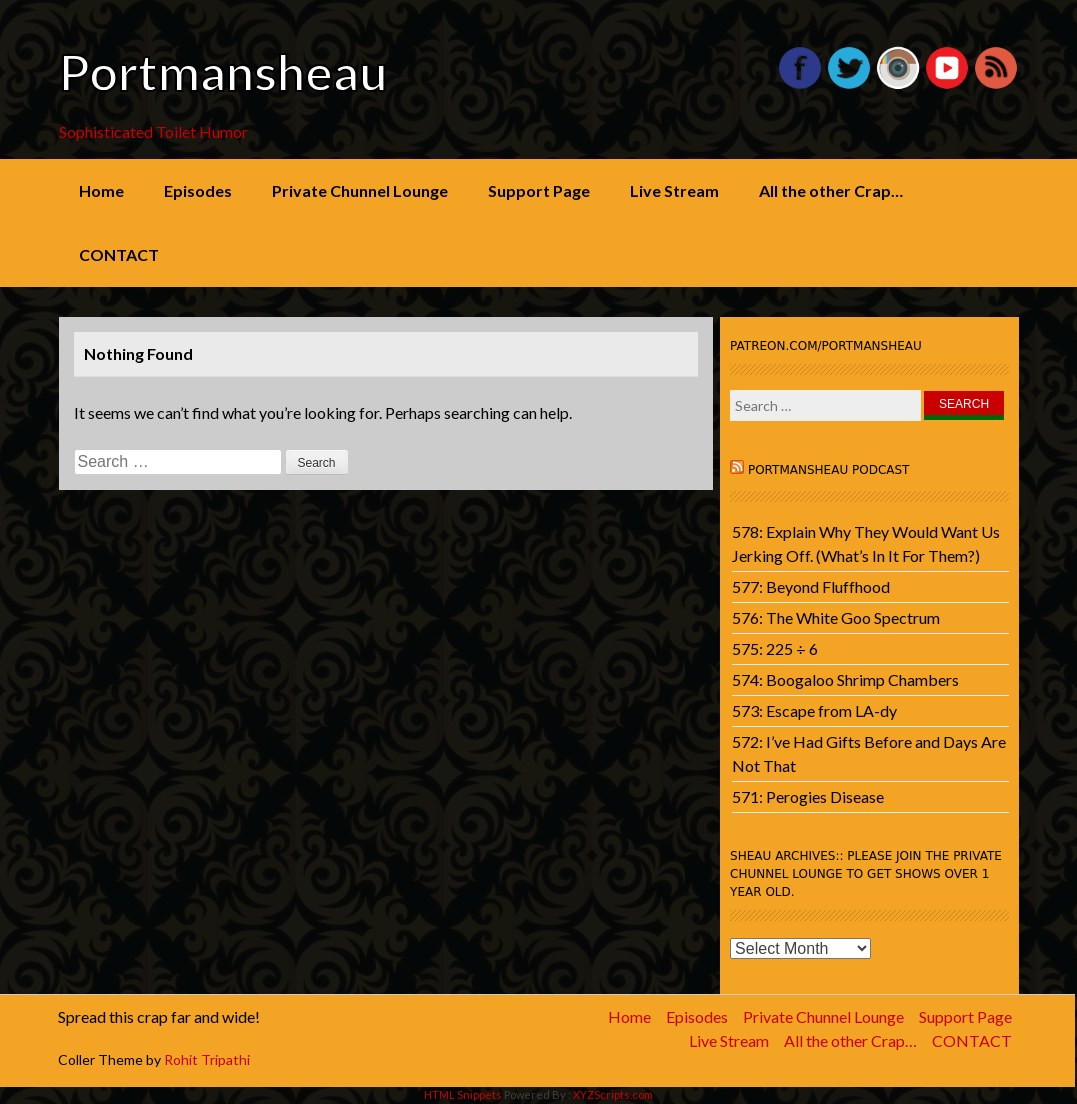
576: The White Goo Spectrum (836, 617)
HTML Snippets (463, 1094)
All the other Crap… (831, 190)
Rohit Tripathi (207, 1059)
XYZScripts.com (613, 1094)
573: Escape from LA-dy (814, 710)
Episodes (198, 190)
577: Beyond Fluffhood (811, 586)
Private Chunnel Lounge (360, 190)
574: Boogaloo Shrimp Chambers (845, 679)
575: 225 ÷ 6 (775, 648)
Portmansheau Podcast (829, 470)
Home (101, 190)
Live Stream (674, 190)
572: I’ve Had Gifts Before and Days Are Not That (869, 753)
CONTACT (119, 254)
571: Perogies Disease (808, 796)
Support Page (539, 190)
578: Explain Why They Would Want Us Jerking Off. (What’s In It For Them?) (866, 543)
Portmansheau (223, 72)
